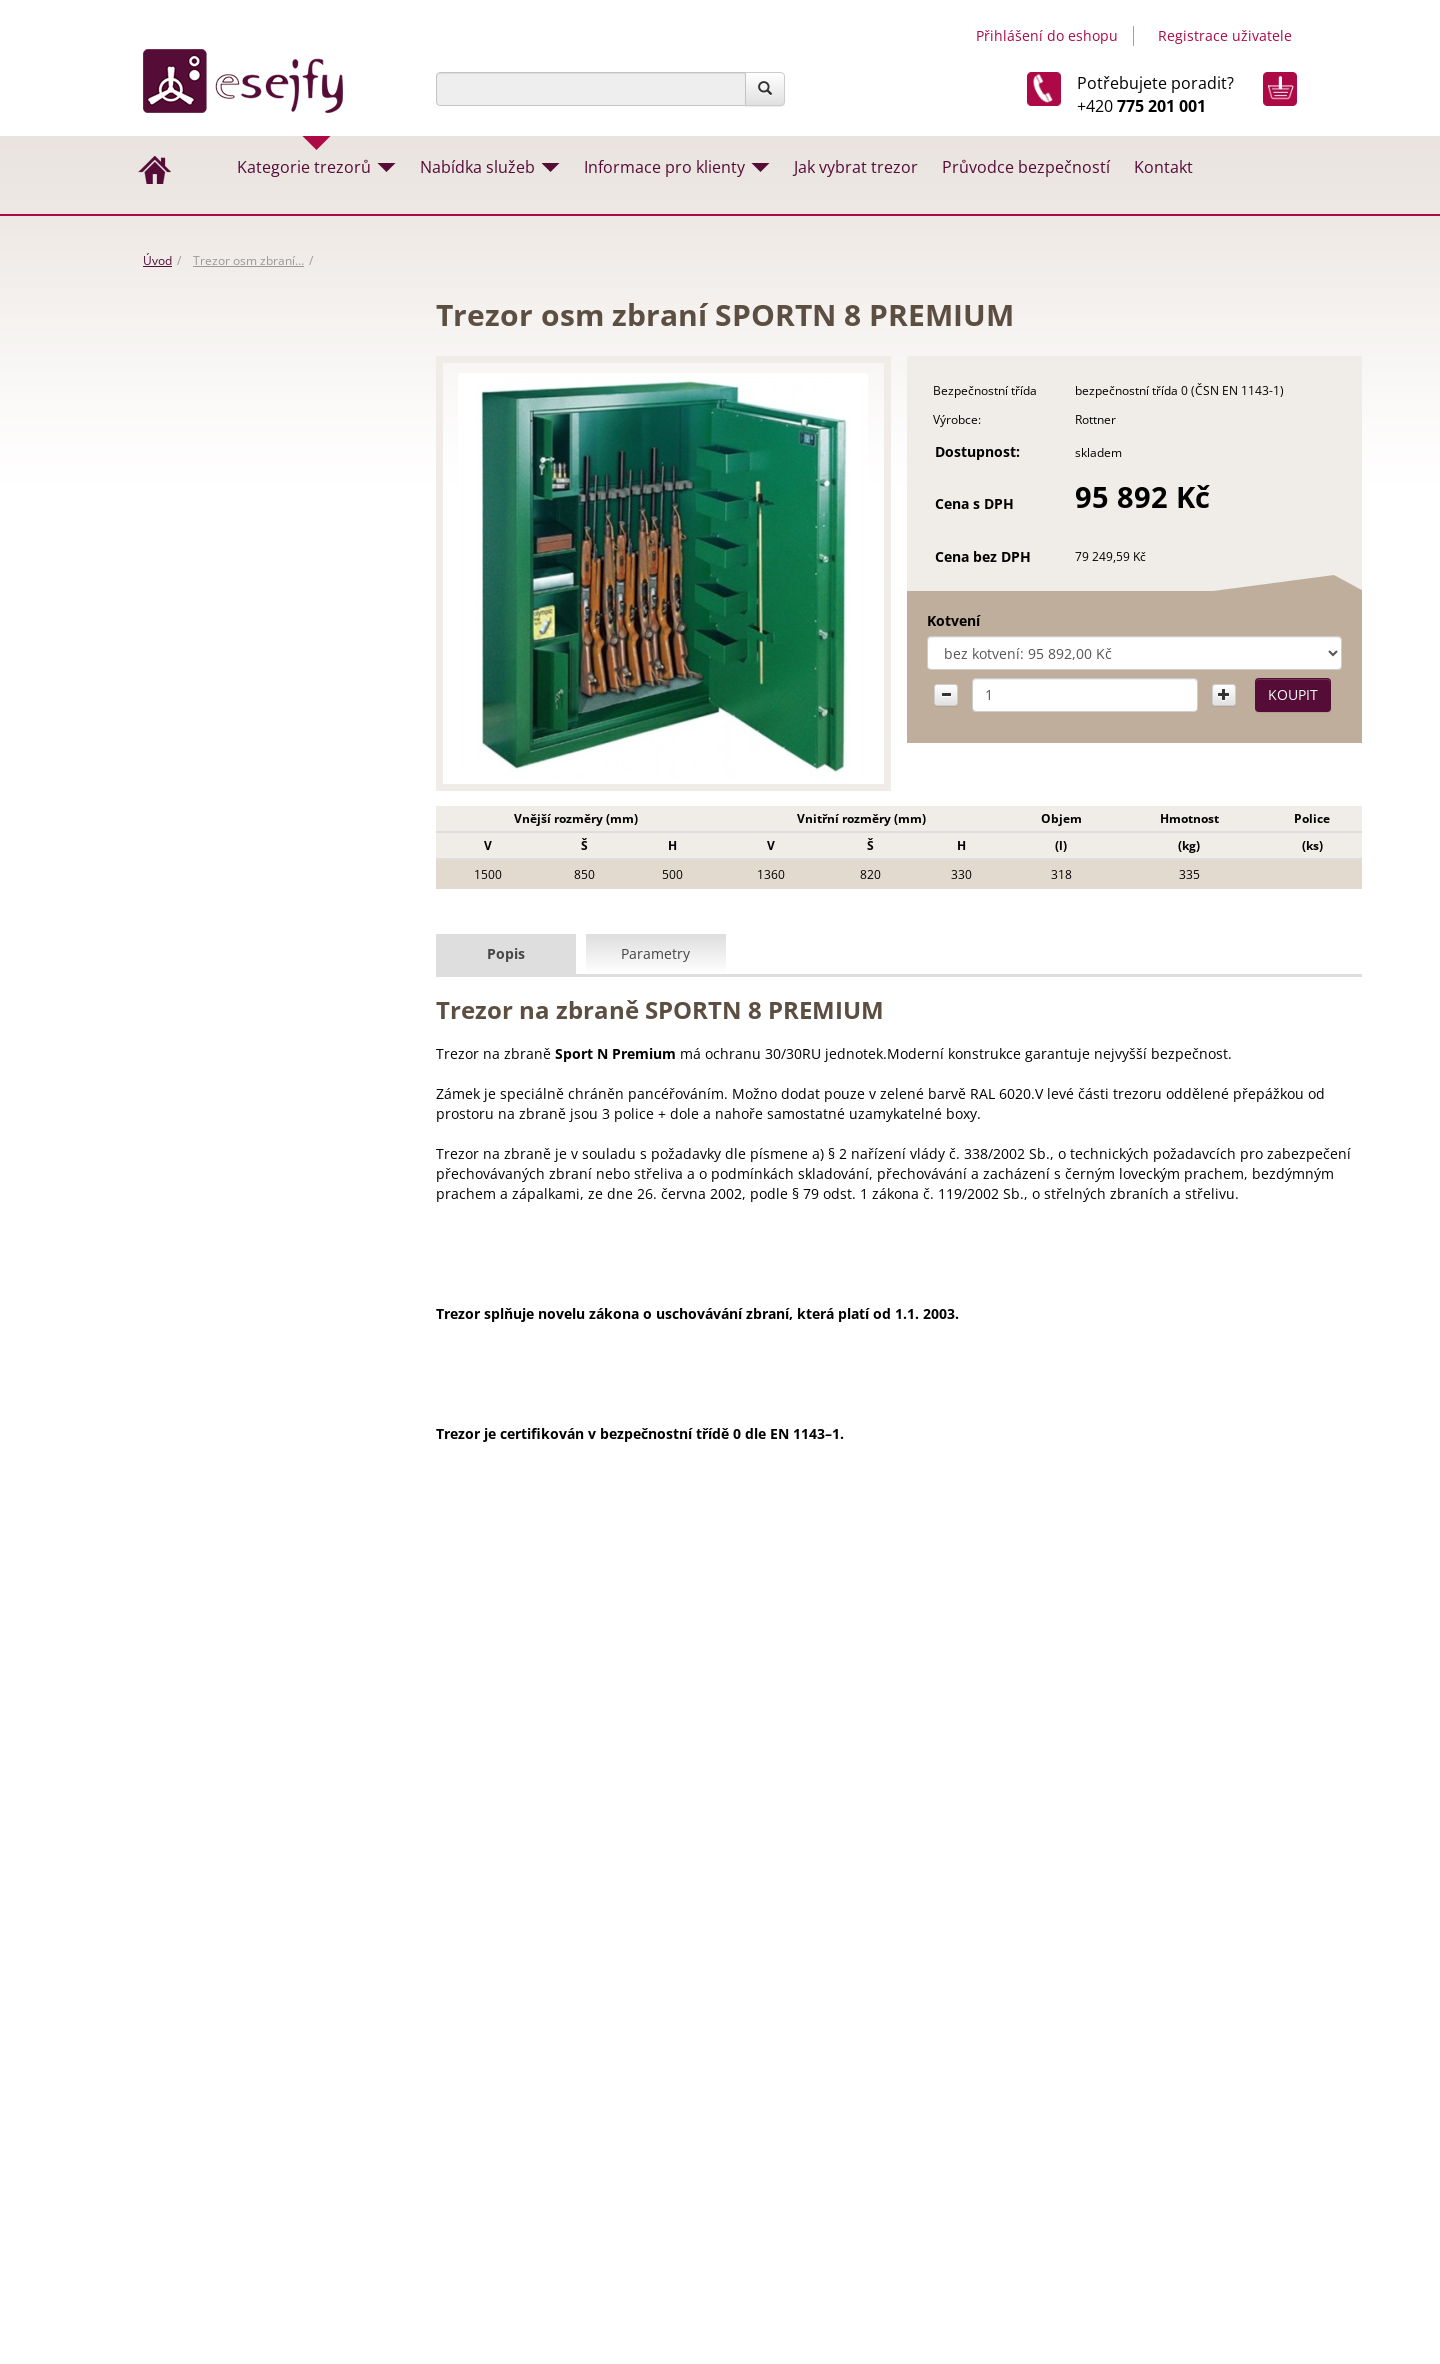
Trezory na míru (666, 1868)
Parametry (655, 952)
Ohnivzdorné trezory (220, 803)
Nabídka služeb (477, 167)
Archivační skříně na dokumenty (253, 764)
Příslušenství (195, 961)
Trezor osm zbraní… (248, 260)
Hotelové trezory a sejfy (228, 882)
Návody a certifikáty (796, 2187)
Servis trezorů (775, 2251)
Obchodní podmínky (799, 2144)
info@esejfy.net (1132, 1888)
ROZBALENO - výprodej (227, 368)
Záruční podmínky (791, 2166)
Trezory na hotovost (218, 645)
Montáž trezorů (836, 1845)
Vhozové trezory (207, 408)
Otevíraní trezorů (501, 1868)
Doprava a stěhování (799, 2230)
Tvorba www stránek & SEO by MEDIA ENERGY (1191, 2184)
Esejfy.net (1086, 2078)
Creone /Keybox (206, 447)
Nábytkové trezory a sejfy (234, 487)
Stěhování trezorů (674, 1845)
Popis (506, 952)
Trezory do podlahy (216, 566)
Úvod (157, 260)
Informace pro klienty (664, 167)
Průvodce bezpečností (1026, 167)
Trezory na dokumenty (226, 685)
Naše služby (769, 2208)
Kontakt (1163, 167)
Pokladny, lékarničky (219, 922)
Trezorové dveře (206, 724)
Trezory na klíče (204, 843)
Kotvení (920, 620)
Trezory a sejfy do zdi (220, 526)
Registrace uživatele (1225, 35)
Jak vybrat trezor (856, 167)
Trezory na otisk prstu (223, 1001)
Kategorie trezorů (304, 167)
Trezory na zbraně (211, 605)
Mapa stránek (1256, 2245)
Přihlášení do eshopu (1047, 35)
